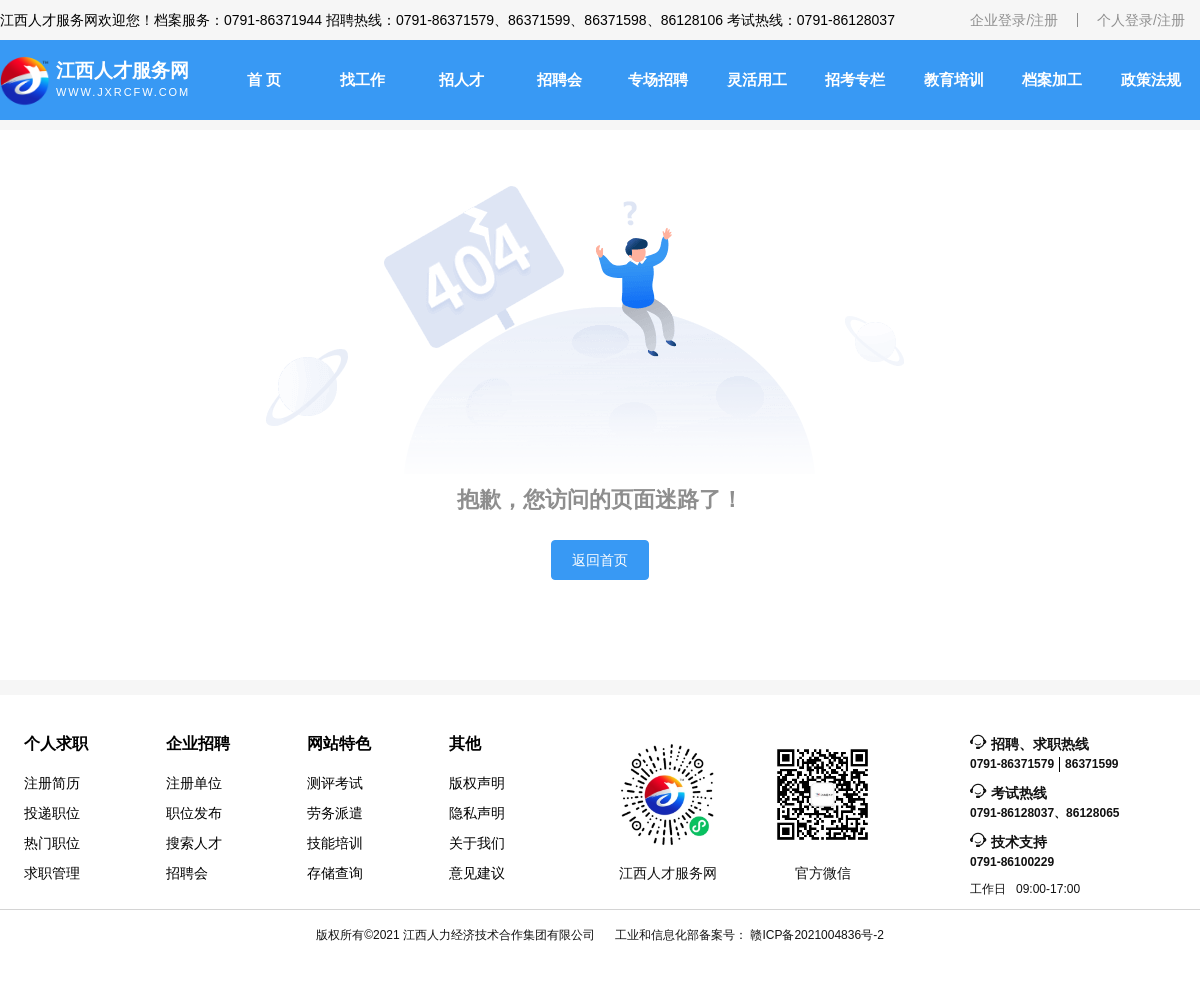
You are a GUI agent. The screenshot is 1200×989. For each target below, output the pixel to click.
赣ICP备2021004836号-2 (816, 935)
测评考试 (335, 783)
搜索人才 (194, 843)
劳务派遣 (335, 813)
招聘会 (559, 79)
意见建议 (477, 873)
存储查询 (335, 873)
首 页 (264, 79)
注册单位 (194, 783)
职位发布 (194, 813)
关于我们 (477, 843)
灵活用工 (757, 79)
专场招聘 (658, 79)
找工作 (362, 79)
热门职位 (52, 843)
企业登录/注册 (1014, 20)
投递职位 (52, 813)
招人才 (461, 79)
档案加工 (1052, 79)
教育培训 (954, 79)
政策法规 (1151, 79)
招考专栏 (855, 79)
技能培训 (335, 843)
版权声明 (477, 783)
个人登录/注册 (1141, 20)
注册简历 (52, 783)
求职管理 (52, 873)
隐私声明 (477, 813)
